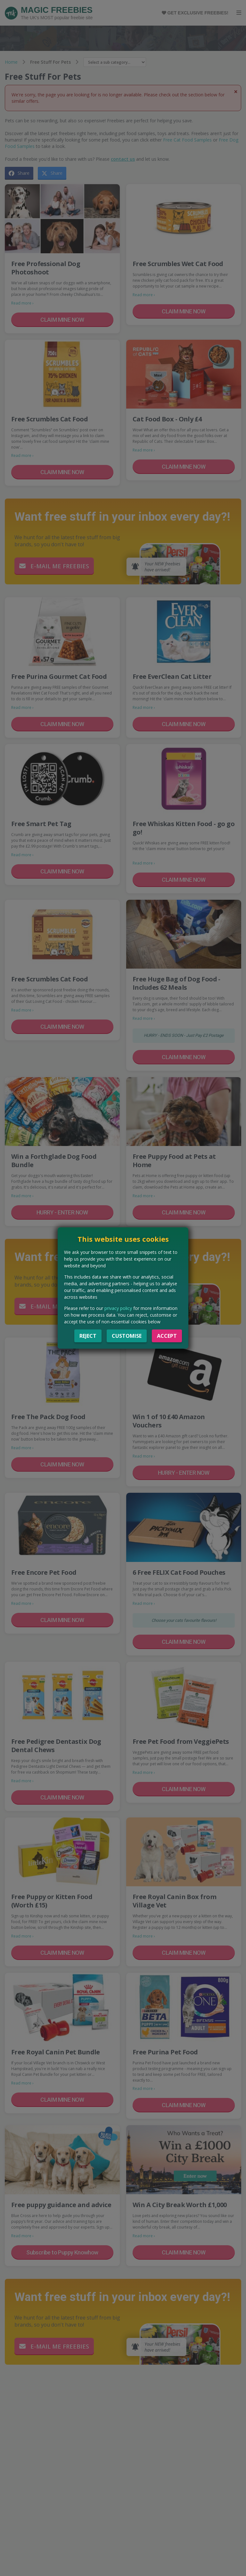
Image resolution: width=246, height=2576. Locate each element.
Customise (127, 1335)
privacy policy (118, 1308)
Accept (167, 1335)
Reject (87, 1335)
